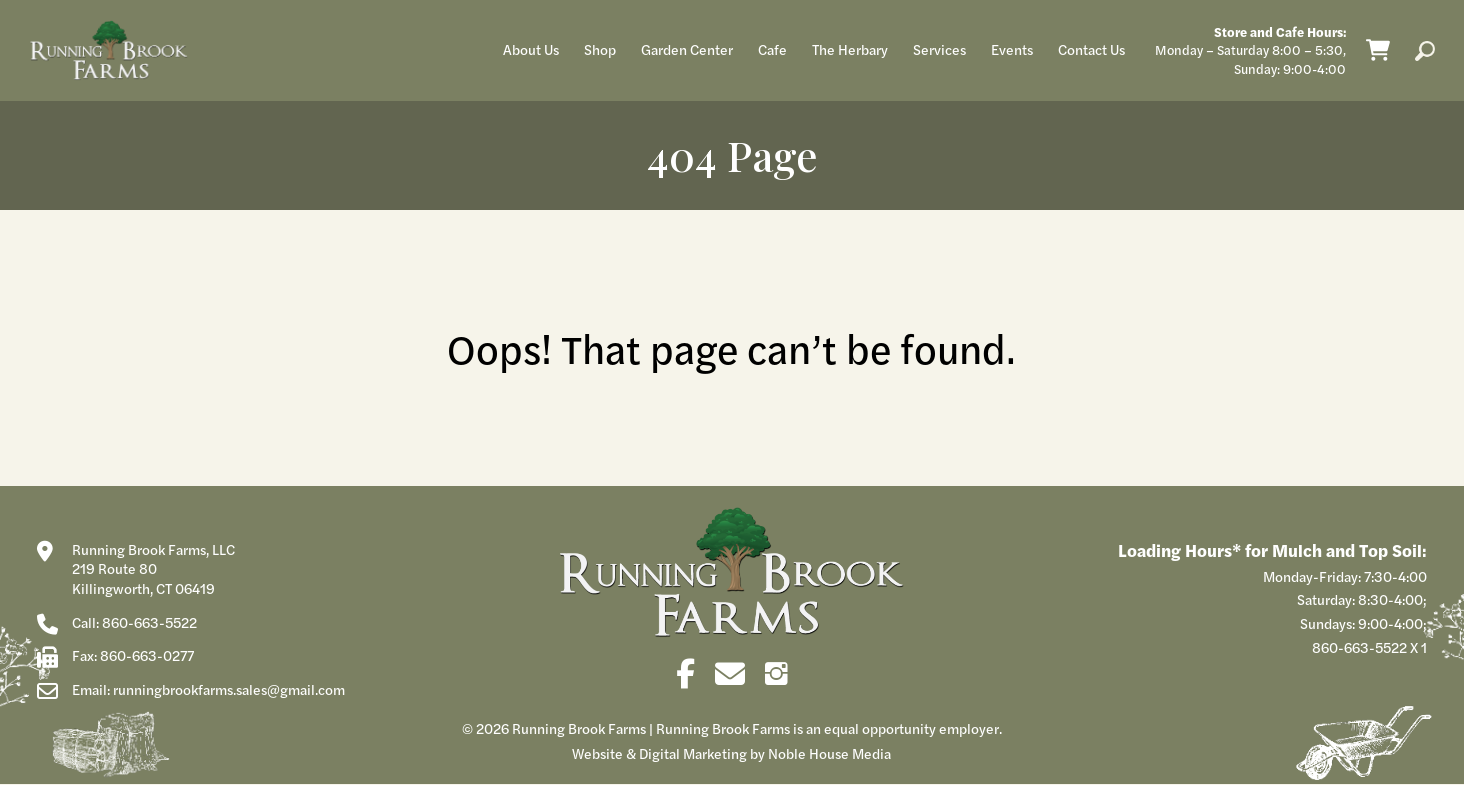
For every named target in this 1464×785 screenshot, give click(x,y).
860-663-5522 (1359, 647)
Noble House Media (829, 753)
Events (1012, 49)
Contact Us (1091, 49)
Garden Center (687, 49)
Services (939, 49)
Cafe (772, 49)
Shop (600, 49)
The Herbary (850, 49)
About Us (531, 49)
